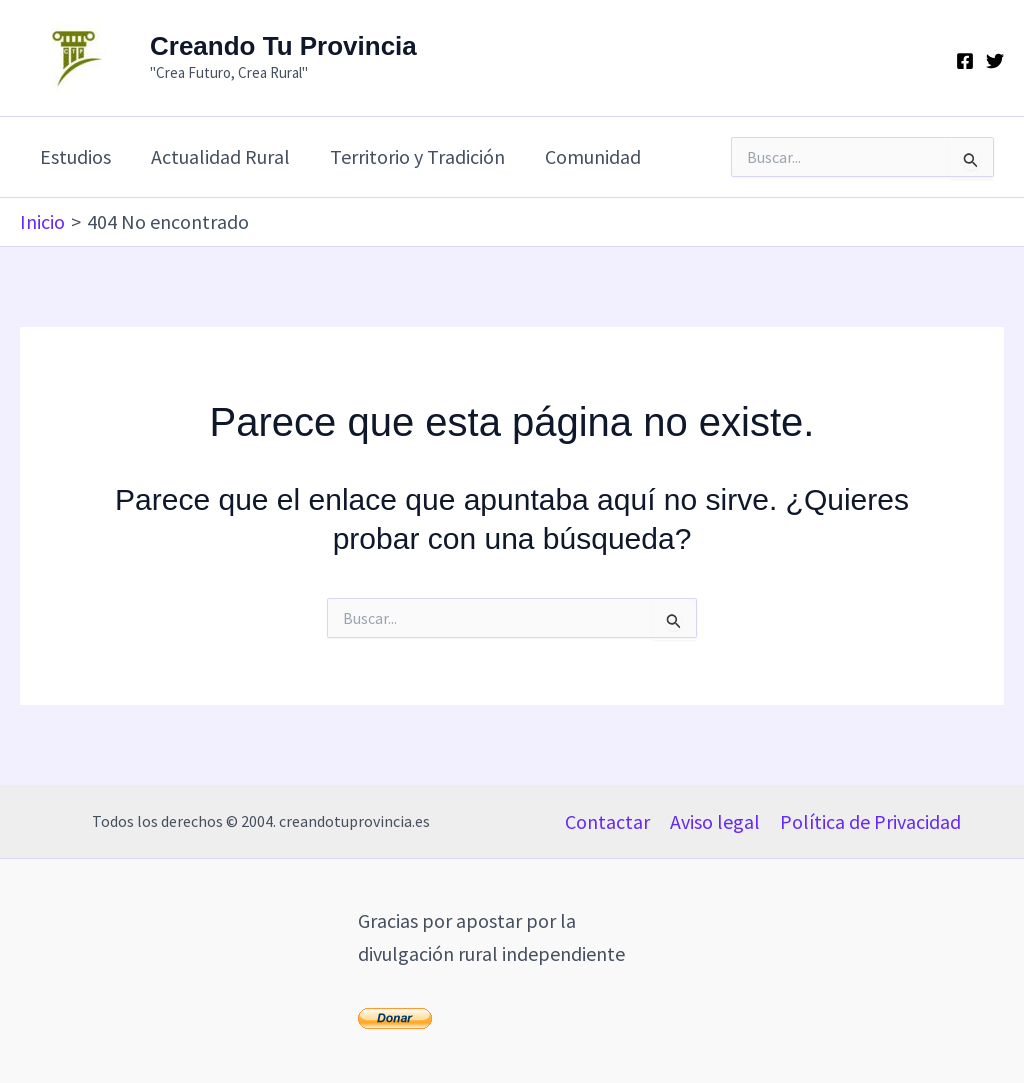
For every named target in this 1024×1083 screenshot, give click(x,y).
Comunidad (593, 156)
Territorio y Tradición (417, 156)
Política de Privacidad (870, 821)
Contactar (607, 821)
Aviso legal (715, 821)
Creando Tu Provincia (283, 46)
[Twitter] (995, 61)
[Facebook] (965, 61)
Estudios (75, 156)
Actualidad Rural (220, 156)
